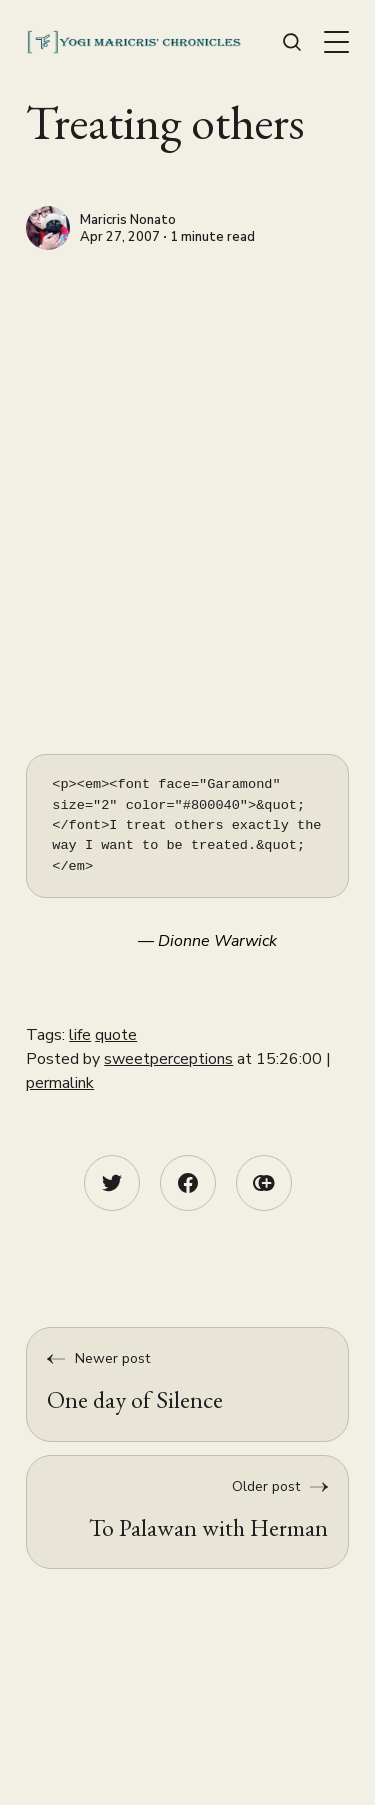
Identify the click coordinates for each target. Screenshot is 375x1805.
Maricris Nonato (128, 221)
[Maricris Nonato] (48, 228)
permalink (60, 1083)
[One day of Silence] (187, 1384)
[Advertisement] (187, 448)
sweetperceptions (168, 1059)
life (80, 1035)
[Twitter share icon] (112, 1183)
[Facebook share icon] (188, 1183)
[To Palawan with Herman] (187, 1512)
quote (116, 1035)
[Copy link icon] (264, 1183)
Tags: (47, 1035)
